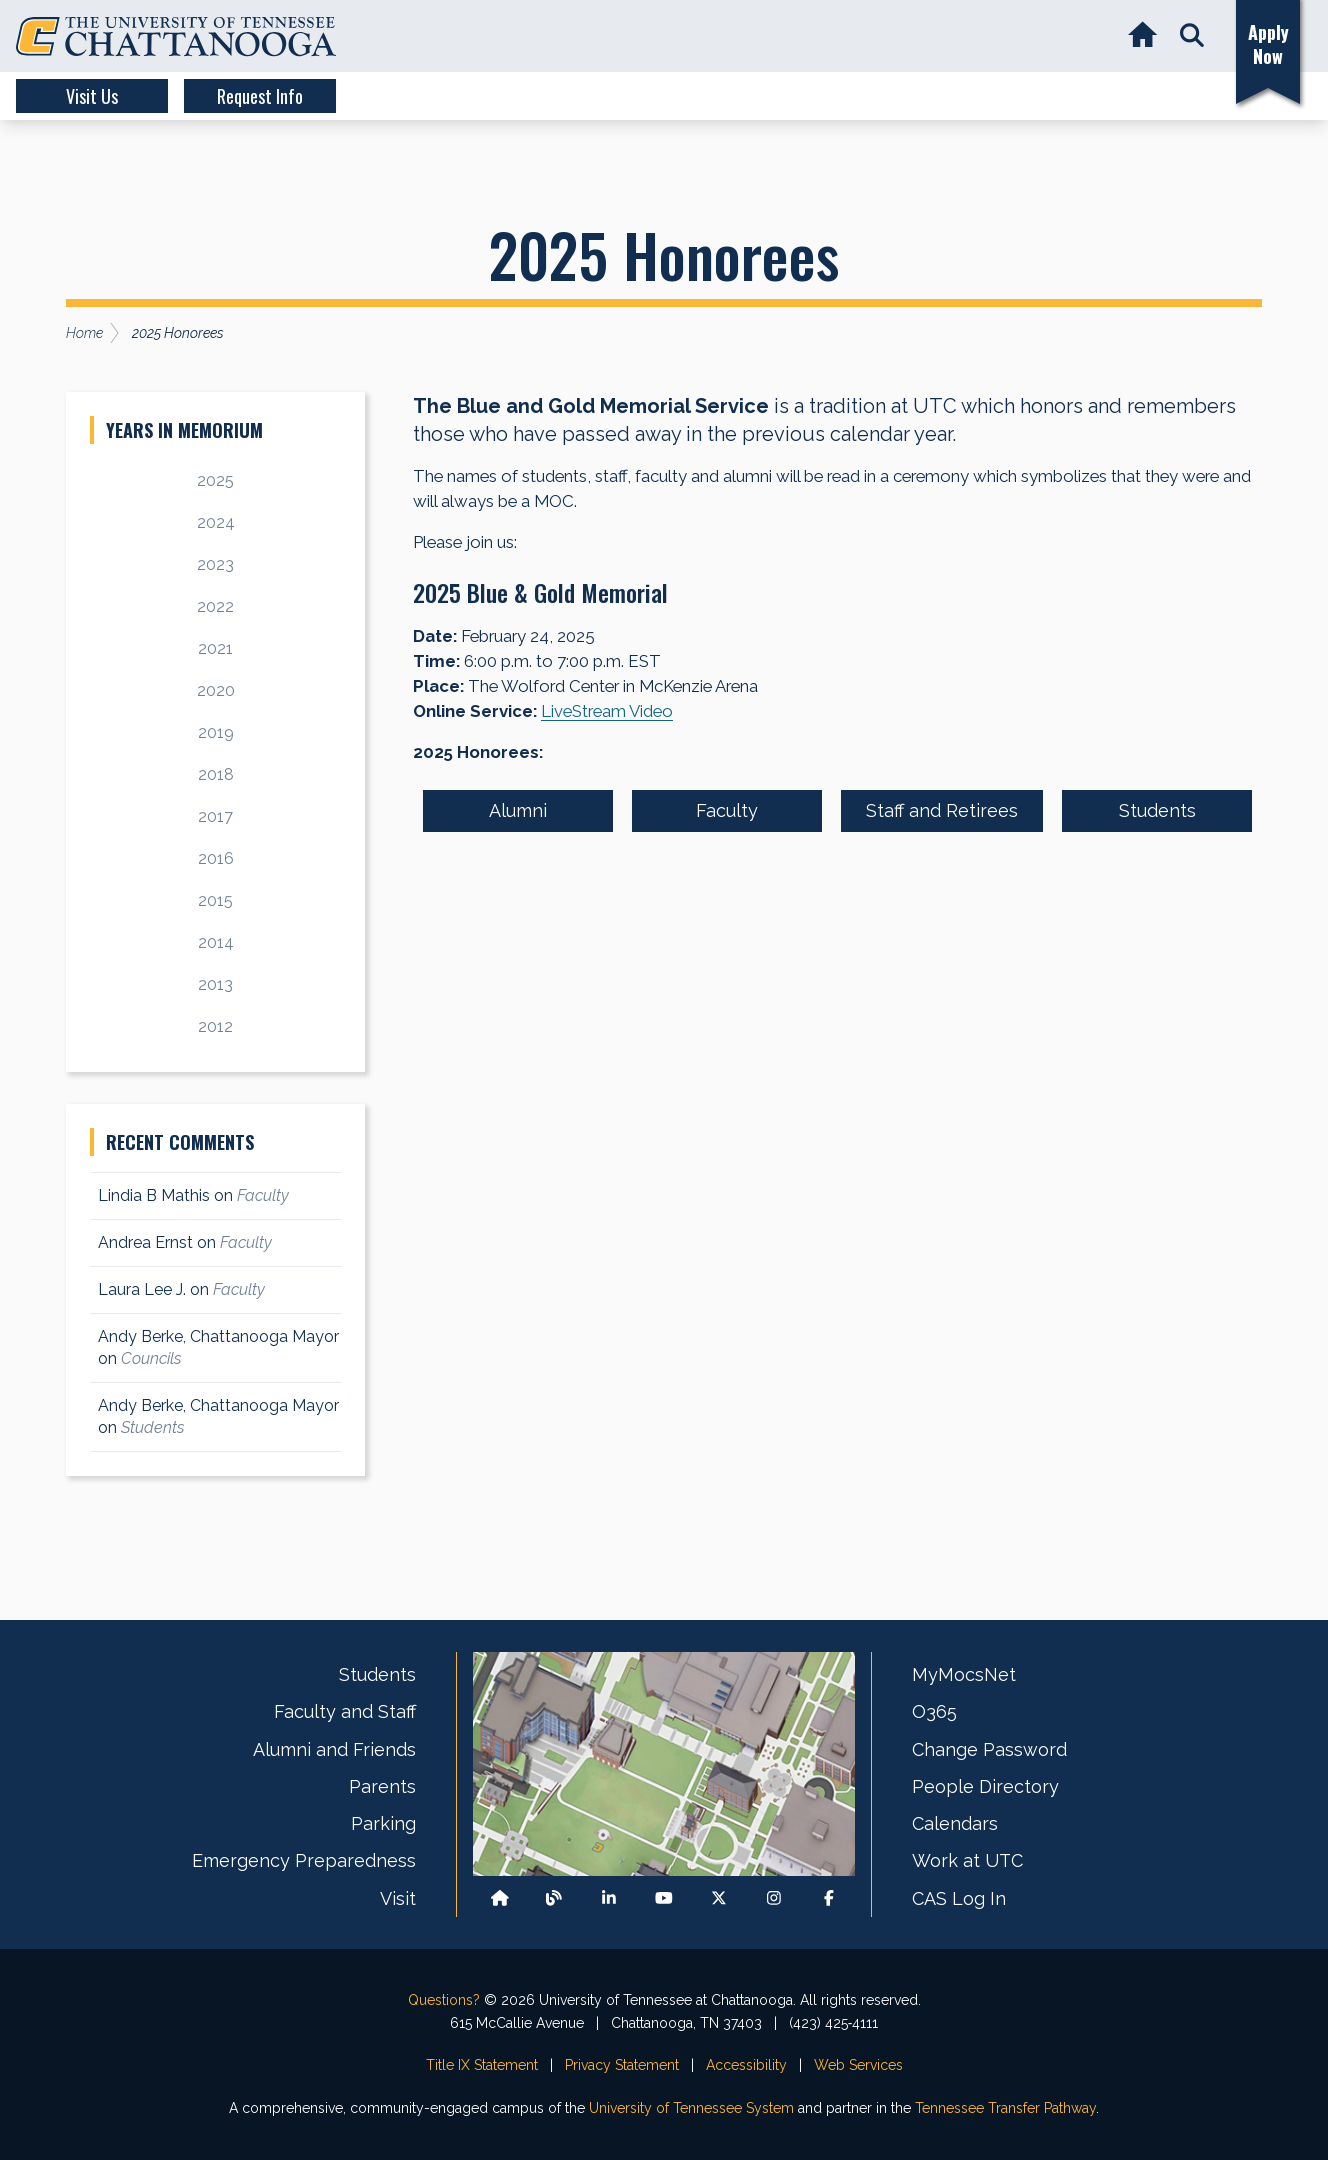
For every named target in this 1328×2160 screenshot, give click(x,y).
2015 (215, 900)
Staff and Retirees (942, 810)
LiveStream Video (607, 711)
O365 (934, 1711)
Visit (398, 1898)
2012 (215, 1026)
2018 (216, 774)
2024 (216, 522)
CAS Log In (959, 1898)
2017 (215, 816)
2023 (215, 564)
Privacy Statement (622, 2065)
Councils (151, 1358)
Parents (382, 1786)
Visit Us (92, 96)
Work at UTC (967, 1860)
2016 (216, 858)
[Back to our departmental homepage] (500, 1898)
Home (84, 333)
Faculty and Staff (345, 1711)
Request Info (260, 96)
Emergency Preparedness (304, 1860)
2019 (216, 732)
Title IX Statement (482, 2065)
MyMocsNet (964, 1674)
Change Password (989, 1749)
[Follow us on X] (719, 1898)
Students (1157, 810)
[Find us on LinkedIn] (609, 1898)
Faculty (727, 810)
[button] (1191, 36)
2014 (216, 942)
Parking (383, 1823)
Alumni (518, 810)
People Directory (985, 1786)
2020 (216, 690)
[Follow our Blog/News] (554, 1898)
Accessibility (746, 2065)
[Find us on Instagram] (774, 1898)
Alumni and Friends (334, 1749)
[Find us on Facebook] (829, 1898)
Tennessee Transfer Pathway (1005, 2108)
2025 (215, 480)
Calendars (955, 1823)
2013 (215, 984)
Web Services (858, 2065)
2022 (215, 606)
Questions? (444, 2000)
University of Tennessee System (691, 2108)
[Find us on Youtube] (664, 1898)
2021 (215, 648)
